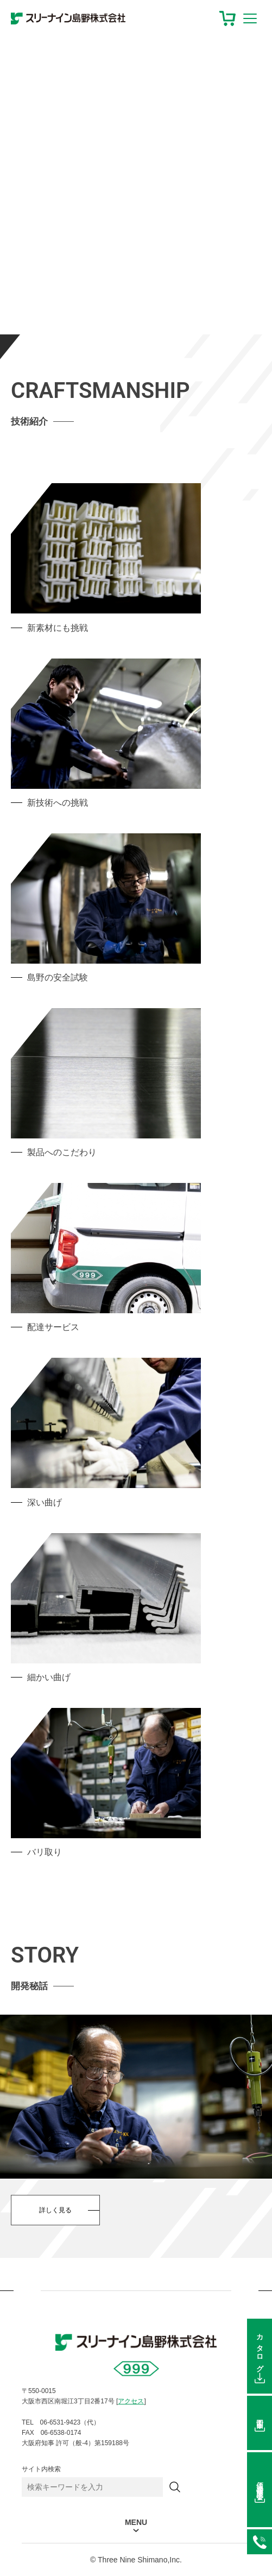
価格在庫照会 (260, 2483)
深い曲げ (44, 1502)
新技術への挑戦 (57, 802)
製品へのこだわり (62, 1152)
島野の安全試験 (57, 977)
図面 (260, 2416)
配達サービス (53, 1327)
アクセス (131, 2401)
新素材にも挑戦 (57, 627)
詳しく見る (55, 2210)
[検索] (174, 2487)
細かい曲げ (49, 1677)
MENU (136, 2522)
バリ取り (44, 1852)
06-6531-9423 (259, 2541)
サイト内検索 (41, 2469)
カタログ (260, 2349)
